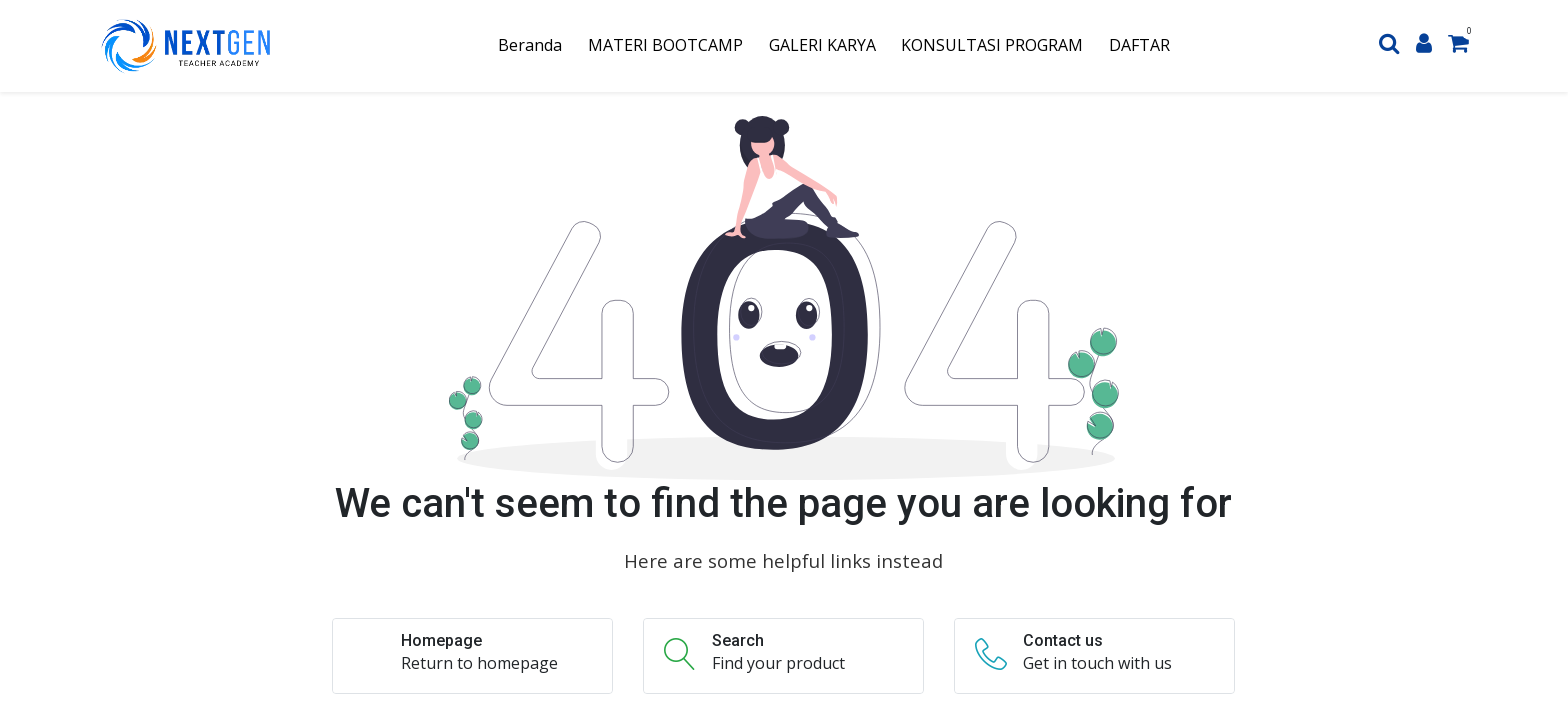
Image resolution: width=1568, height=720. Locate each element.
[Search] (1389, 45)
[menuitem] (531, 45)
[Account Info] (1424, 45)
